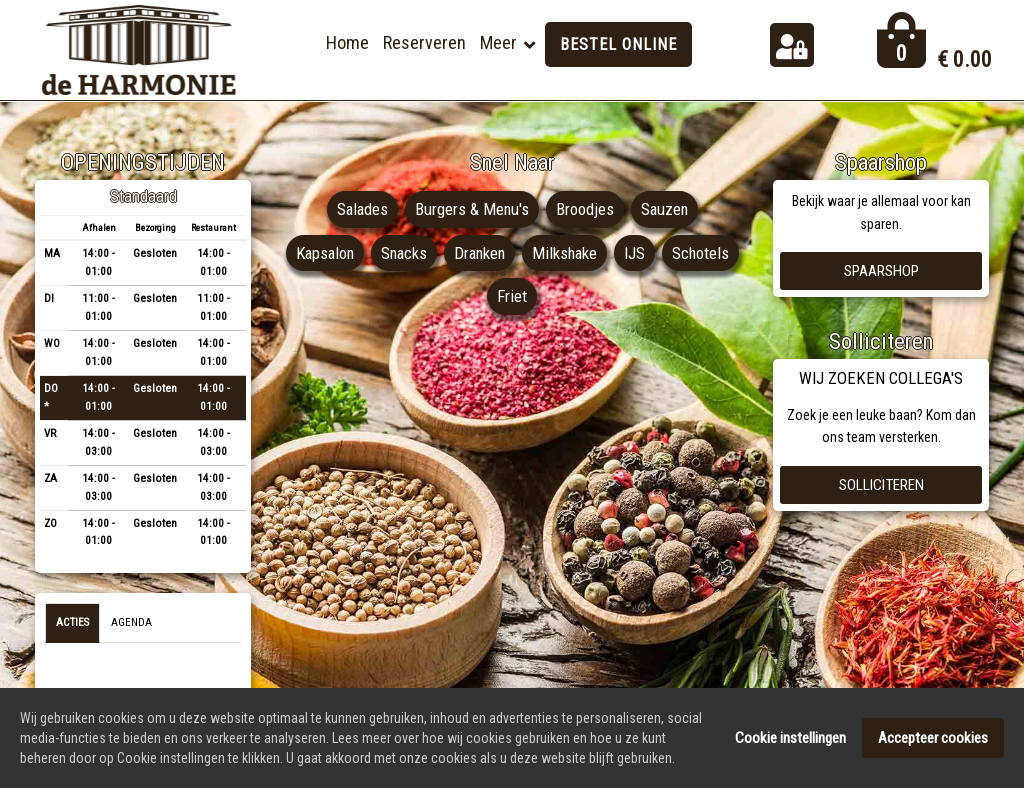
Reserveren (424, 42)
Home (347, 42)
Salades (360, 209)
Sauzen (665, 209)
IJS (681, 253)
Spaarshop (881, 271)
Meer (498, 42)
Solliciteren (881, 485)
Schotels (484, 296)
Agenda (131, 622)
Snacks (445, 253)
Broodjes (585, 209)
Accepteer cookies (933, 741)
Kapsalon (363, 253)
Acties (72, 622)
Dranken (523, 253)
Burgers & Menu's (471, 209)
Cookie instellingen (790, 741)
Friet (555, 296)
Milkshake (610, 253)
